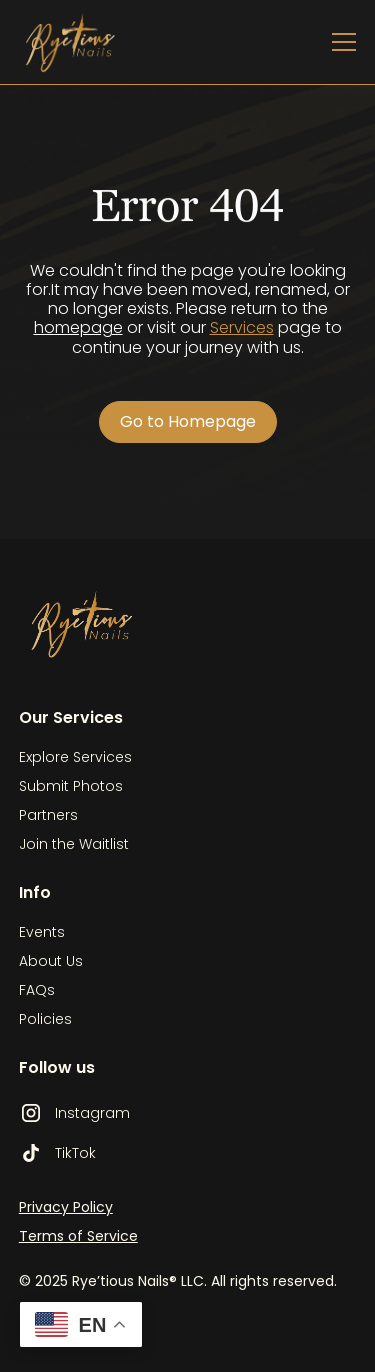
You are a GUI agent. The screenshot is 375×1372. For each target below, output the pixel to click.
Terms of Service (78, 1236)
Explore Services (75, 757)
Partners (48, 815)
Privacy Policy (66, 1207)
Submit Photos (71, 786)
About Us (51, 961)
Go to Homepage (188, 421)
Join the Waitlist (74, 844)
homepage (78, 327)
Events (42, 932)
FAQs (37, 990)
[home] (85, 42)
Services (242, 327)
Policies (45, 1019)
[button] (340, 42)
